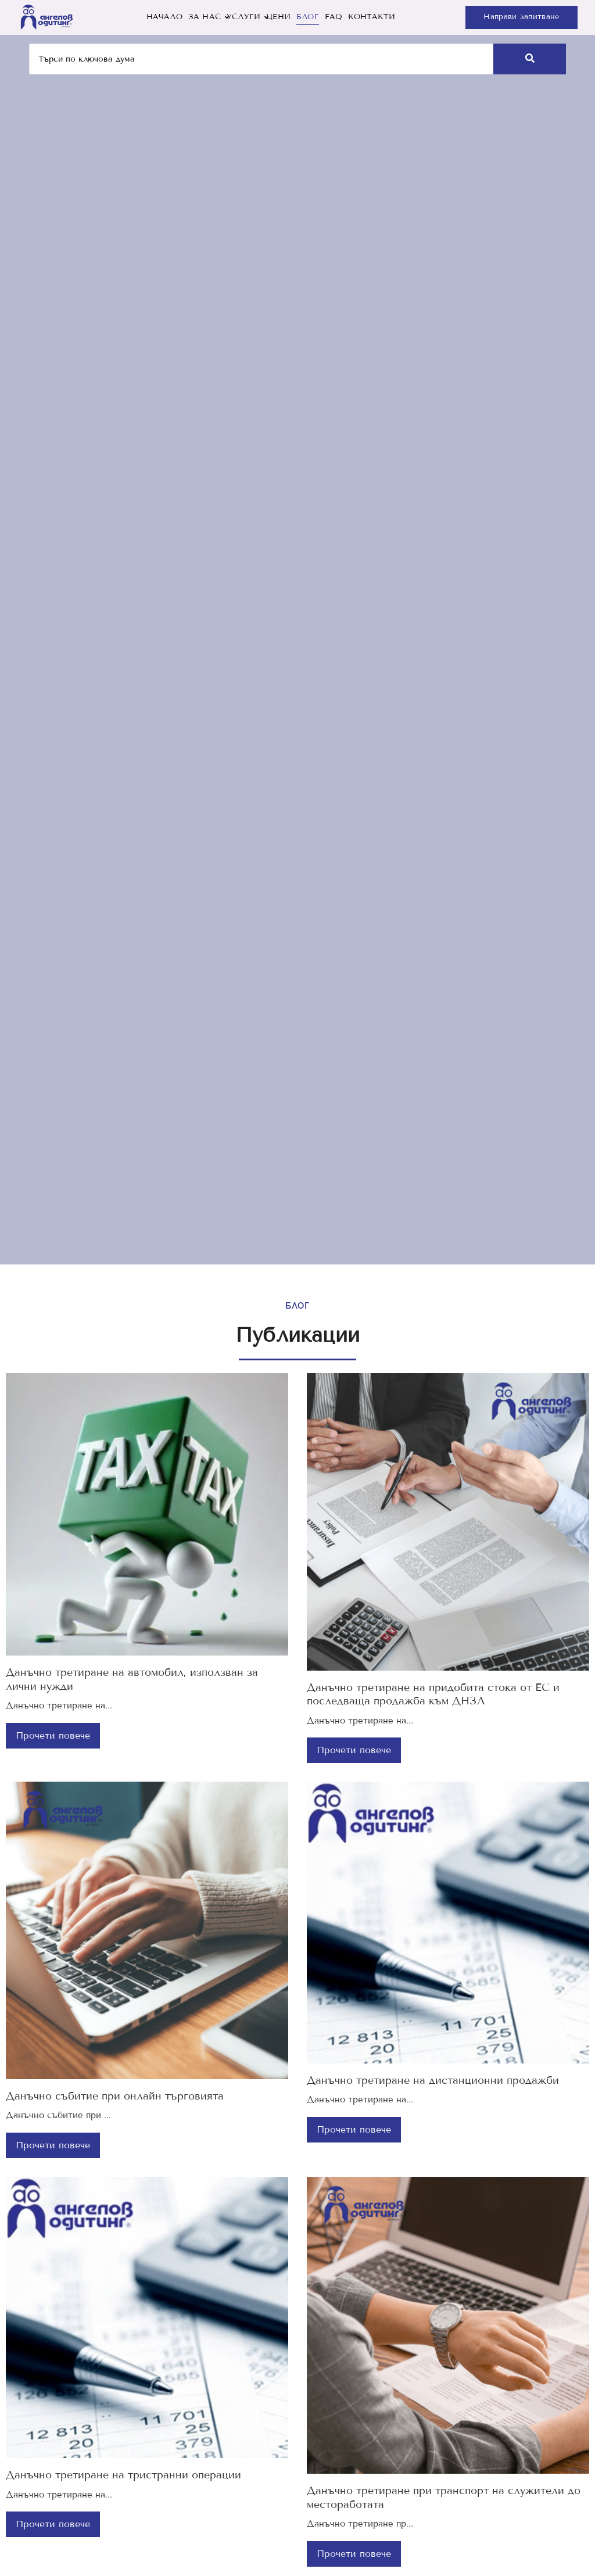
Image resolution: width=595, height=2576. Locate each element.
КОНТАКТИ (371, 17)
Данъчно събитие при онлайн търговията (115, 2096)
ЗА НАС (206, 17)
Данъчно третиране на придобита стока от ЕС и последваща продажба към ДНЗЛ (433, 1694)
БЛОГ (307, 17)
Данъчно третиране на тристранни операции (123, 2474)
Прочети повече (53, 1735)
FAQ (334, 17)
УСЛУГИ (245, 17)
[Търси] (261, 59)
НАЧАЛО (164, 17)
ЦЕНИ (278, 17)
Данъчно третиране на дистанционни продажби (433, 2080)
